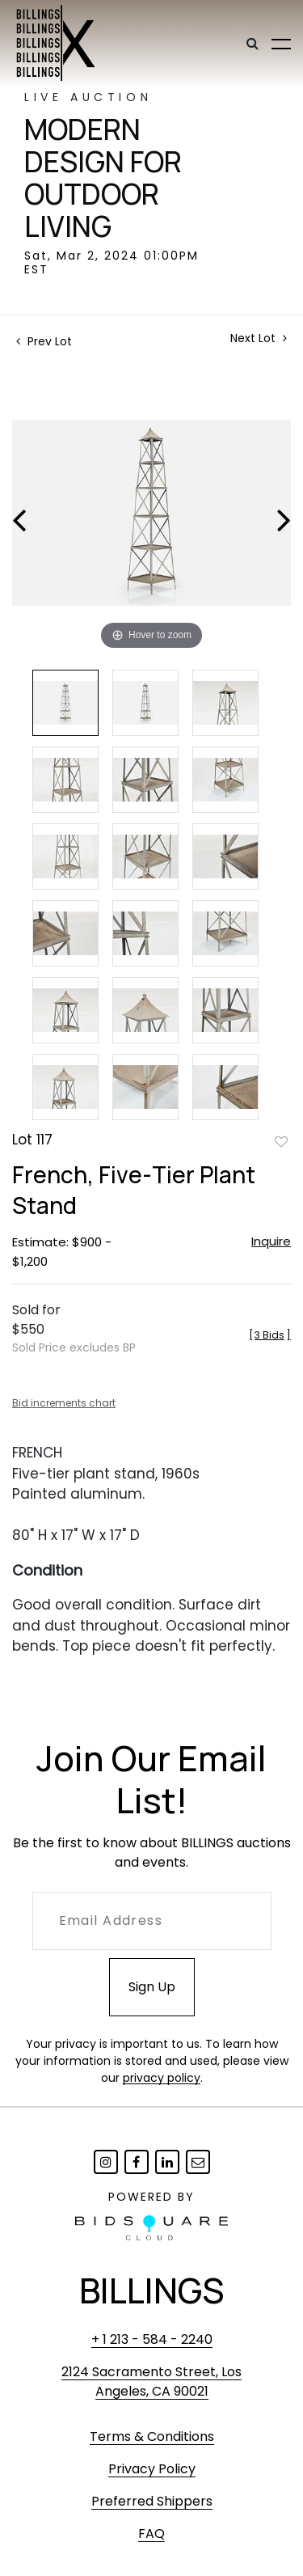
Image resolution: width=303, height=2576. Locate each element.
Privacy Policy (152, 2469)
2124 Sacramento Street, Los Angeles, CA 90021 (151, 2381)
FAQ (151, 2533)
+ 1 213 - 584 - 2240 (152, 2339)
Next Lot (258, 338)
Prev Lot (44, 341)
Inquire (271, 1241)
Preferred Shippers (152, 2501)
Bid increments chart (64, 1403)
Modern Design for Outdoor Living (103, 178)
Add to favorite (281, 1141)
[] (270, 1335)
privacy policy (161, 2078)
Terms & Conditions (152, 2436)
